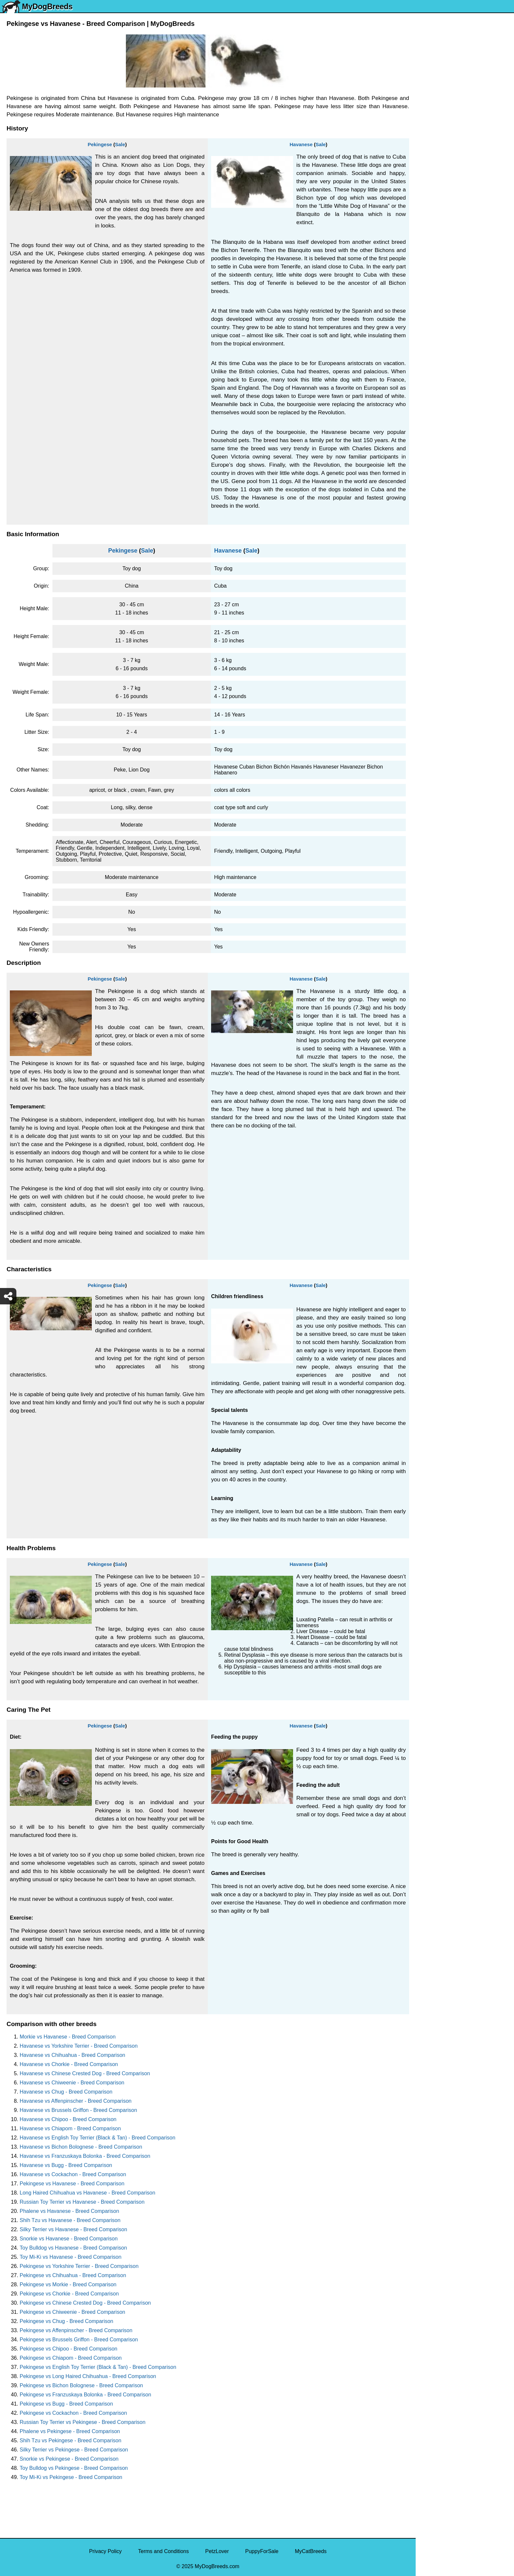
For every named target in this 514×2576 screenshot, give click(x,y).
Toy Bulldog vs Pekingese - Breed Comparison (74, 2468)
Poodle (428, 342)
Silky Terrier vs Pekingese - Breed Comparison (74, 2449)
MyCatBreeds (310, 2551)
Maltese (429, 163)
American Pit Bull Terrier (448, 287)
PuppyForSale (261, 2551)
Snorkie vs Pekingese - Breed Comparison (69, 2459)
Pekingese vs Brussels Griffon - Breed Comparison (79, 2339)
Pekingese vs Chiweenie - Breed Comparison (72, 2312)
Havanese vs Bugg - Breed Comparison (66, 2165)
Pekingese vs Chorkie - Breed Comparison (69, 2293)
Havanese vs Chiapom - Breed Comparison (70, 2128)
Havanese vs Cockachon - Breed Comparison (73, 2174)
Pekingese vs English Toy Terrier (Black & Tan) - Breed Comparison (98, 2367)
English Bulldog (438, 122)
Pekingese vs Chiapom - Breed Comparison (71, 2358)
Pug (424, 177)
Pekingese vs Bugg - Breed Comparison (66, 2404)
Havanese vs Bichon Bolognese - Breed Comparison (81, 2147)
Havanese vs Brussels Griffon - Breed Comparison (78, 2110)
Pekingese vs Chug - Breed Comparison (66, 2321)
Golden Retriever (440, 204)
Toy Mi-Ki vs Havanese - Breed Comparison (70, 2257)
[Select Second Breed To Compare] (465, 49)
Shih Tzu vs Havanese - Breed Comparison (70, 2220)
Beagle (428, 301)
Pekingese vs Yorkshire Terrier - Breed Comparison (79, 2266)
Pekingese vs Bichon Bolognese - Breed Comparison (81, 2385)
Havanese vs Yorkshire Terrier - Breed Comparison (79, 2046)
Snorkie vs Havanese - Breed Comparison (69, 2238)
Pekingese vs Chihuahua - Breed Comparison (73, 2275)
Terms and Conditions (163, 2551)
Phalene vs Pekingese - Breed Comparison (70, 2431)
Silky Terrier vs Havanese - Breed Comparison (73, 2229)
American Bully (437, 260)
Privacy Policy (105, 2551)
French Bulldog (437, 149)
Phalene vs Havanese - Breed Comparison (69, 2211)
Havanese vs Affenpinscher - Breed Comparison (75, 2101)
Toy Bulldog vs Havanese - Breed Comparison (73, 2248)
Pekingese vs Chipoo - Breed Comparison (68, 2349)
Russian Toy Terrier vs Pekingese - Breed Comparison (83, 2422)
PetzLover (217, 2551)
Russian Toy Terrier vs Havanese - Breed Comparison (82, 2202)
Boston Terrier (436, 246)
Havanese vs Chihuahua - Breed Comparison (72, 2055)
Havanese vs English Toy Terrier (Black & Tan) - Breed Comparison (97, 2137)
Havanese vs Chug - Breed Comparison (66, 2092)
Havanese (300, 144)
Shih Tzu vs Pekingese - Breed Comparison (70, 2440)
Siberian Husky (437, 94)
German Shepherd (441, 191)
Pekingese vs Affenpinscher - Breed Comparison (76, 2330)
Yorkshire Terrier (439, 108)
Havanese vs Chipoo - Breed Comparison (68, 2119)
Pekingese (100, 144)
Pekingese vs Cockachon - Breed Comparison (73, 2413)
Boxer (427, 273)
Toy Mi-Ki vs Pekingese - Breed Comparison (71, 2477)
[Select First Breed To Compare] (465, 35)
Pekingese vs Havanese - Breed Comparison (72, 2183)
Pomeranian (434, 136)
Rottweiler (431, 218)
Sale (120, 144)
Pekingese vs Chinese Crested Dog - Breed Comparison (85, 2303)
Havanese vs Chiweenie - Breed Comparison (72, 2082)
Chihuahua (432, 232)
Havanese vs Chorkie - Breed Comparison (69, 2064)
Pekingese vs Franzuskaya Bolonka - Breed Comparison (85, 2394)
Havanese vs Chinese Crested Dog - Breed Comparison (85, 2073)
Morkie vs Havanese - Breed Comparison (68, 2036)
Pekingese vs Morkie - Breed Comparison (68, 2284)
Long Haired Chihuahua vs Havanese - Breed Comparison (87, 2192)
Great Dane (433, 328)
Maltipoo (430, 356)
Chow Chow (434, 315)
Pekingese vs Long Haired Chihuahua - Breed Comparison (88, 2376)
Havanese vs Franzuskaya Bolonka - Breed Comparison (85, 2156)
